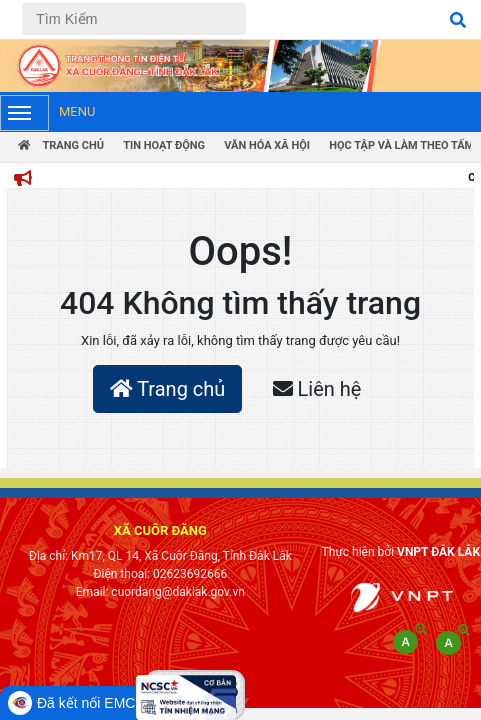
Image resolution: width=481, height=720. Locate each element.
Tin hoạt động (164, 145)
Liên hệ (317, 389)
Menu (47, 113)
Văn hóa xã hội (267, 145)
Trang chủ (168, 389)
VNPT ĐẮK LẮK (438, 552)
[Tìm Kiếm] (134, 19)
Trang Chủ (61, 145)
